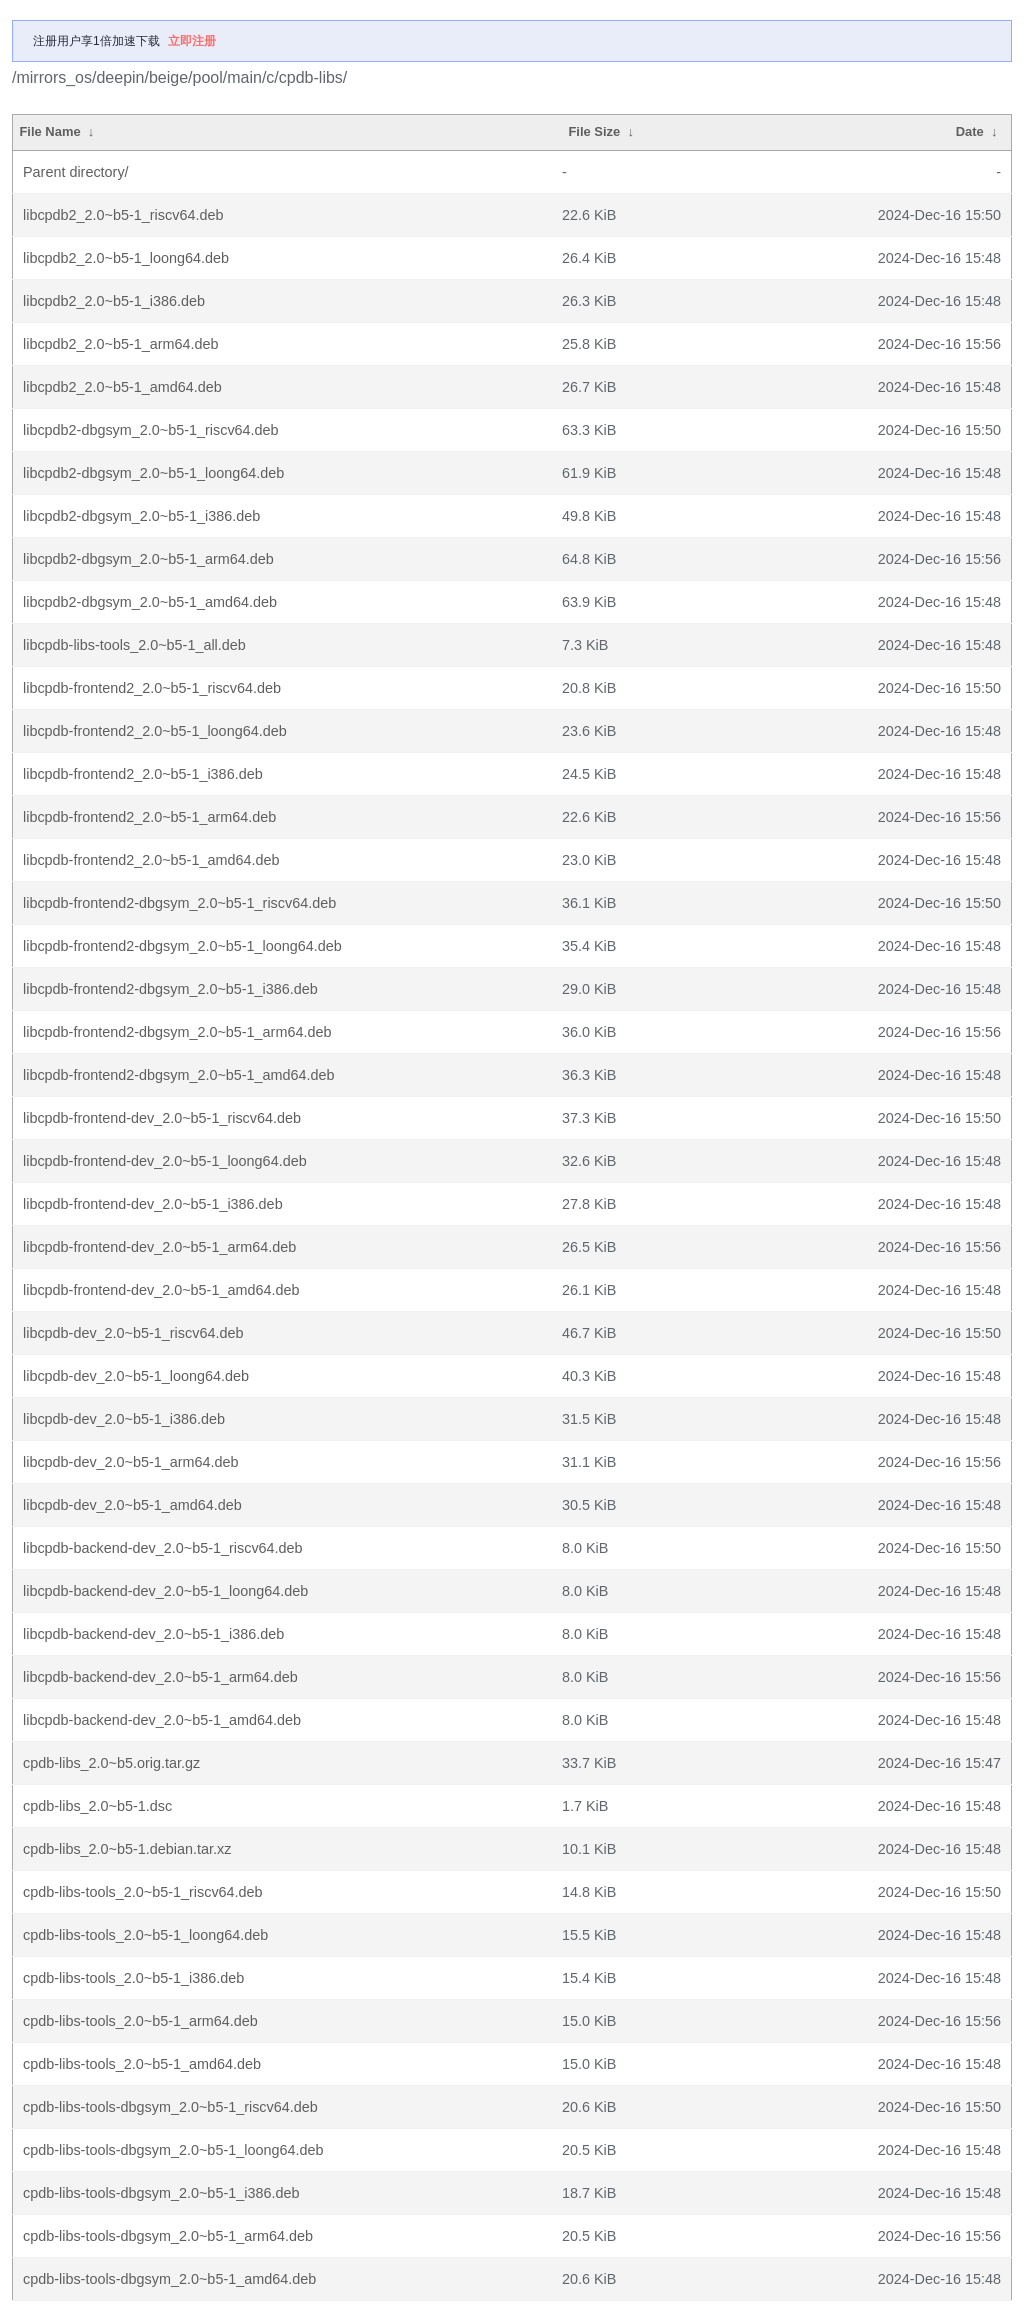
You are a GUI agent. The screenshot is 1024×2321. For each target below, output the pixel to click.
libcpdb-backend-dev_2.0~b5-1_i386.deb (153, 1634)
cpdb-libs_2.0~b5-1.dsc (97, 1806)
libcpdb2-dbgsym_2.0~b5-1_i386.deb (141, 516)
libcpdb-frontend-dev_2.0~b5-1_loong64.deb (165, 1161)
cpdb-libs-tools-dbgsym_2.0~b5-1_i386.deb (161, 2193)
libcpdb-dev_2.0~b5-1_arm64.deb (131, 1462)
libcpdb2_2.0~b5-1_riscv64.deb (123, 215)
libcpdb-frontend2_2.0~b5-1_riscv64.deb (152, 688)
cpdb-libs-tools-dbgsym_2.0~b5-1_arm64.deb (168, 2236)
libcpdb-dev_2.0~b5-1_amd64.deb (132, 1505)
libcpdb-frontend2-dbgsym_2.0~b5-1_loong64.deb (182, 946)
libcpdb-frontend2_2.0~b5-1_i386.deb (143, 774)
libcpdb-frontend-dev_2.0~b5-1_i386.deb (153, 1204)
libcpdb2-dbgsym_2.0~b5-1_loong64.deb (153, 473)
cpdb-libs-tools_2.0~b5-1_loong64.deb (145, 1935)
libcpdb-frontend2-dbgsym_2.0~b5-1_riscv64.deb (179, 903)
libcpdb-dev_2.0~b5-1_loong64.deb (136, 1376)
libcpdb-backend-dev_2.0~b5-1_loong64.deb (165, 1591)
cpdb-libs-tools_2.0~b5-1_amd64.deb (142, 2064)
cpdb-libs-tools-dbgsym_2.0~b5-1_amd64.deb (169, 2279)
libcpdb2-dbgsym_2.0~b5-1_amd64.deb (150, 602)
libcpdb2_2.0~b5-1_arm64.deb (121, 344)
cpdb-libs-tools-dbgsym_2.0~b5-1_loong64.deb (173, 2150)
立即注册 (192, 41)
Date (970, 131)
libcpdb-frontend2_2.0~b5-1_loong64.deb (155, 731)
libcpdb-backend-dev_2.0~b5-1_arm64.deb (160, 1677)
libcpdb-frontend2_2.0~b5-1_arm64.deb (149, 817)
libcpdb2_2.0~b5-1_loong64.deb (126, 258)
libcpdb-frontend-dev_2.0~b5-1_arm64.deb (159, 1247)
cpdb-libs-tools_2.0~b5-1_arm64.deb (140, 2021)
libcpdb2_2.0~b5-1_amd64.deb (122, 387)
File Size (594, 131)
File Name (49, 131)
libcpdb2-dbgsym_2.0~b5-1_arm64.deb (148, 559)
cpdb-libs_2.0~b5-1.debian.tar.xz (127, 1849)
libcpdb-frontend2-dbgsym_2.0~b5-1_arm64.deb (177, 1032)
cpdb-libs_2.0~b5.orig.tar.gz (111, 1763)
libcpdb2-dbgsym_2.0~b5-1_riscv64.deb (151, 430)
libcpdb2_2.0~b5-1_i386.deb (114, 301)
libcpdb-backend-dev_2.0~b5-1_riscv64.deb (163, 1548)
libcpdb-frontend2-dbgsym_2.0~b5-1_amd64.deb (179, 1075)
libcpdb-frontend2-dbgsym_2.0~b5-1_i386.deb (170, 989)
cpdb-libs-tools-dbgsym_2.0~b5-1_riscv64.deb (170, 2107)
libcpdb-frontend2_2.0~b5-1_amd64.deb (151, 860)
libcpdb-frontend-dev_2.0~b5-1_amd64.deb (161, 1290)
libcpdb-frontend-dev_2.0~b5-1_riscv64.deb (162, 1118)
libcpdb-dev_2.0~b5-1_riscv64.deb (133, 1333)
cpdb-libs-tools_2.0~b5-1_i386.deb (133, 1978)
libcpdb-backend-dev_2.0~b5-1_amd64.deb (162, 1720)
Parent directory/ (76, 172)
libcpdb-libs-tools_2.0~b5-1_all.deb (134, 645)
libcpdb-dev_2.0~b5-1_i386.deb (124, 1419)
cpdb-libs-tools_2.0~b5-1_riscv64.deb (143, 1892)
